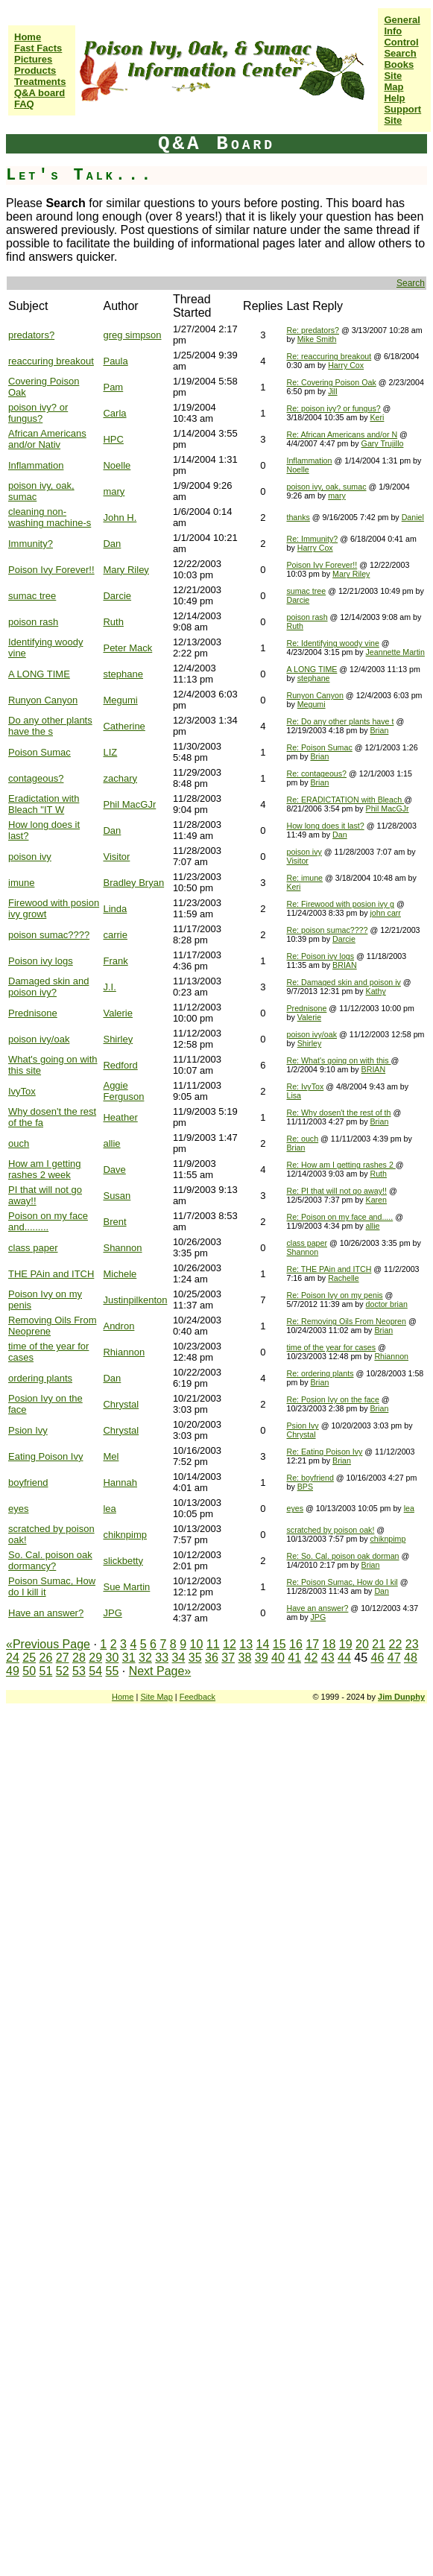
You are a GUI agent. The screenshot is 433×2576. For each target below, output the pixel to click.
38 (245, 1657)
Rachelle (343, 1277)
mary (113, 491)
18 (329, 1644)
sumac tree (32, 595)
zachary (120, 778)
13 (246, 1644)
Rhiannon (124, 1352)
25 (29, 1657)
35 (195, 1657)
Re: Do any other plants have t (340, 721)
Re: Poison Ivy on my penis (334, 1295)
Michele (119, 1273)
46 (377, 1657)
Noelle (116, 465)
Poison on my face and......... (48, 1221)
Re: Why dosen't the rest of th (338, 1112)
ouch (18, 1143)
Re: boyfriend (309, 1477)
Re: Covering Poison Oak (331, 382)
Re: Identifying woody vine (332, 643)
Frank (115, 960)
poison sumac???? (48, 934)
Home (27, 36)
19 (346, 1644)
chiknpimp (125, 1534)
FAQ (24, 104)
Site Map (393, 81)
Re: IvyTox (304, 1086)
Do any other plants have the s (50, 726)
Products (35, 70)
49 (12, 1671)
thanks (297, 517)
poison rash (33, 621)
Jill (332, 391)
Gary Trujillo (382, 443)
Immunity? (30, 543)
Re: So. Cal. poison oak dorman (342, 1555)
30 (112, 1657)
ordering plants (40, 1378)
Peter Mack (127, 648)
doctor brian (387, 1304)
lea (109, 1508)
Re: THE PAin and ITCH (328, 1269)
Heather (120, 1117)
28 (79, 1657)
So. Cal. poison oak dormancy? (50, 1560)
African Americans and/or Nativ (47, 439)
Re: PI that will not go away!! (336, 1190)
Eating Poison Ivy (45, 1456)
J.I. (109, 987)
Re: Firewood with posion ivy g (340, 903)
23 (412, 1644)
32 (145, 1657)
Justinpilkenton (135, 1300)
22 (395, 1644)
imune (21, 882)
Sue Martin (126, 1586)
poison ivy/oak (38, 1039)
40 (278, 1657)
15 (279, 1644)
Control (401, 42)
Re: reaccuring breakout (328, 356)
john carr (385, 912)
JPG (112, 1612)
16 (296, 1644)
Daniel (413, 517)
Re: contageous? (316, 773)
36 (211, 1657)
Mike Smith (317, 339)
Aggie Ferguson (123, 1091)
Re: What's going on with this (338, 1060)
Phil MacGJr (129, 804)
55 (112, 1671)
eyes (18, 1508)
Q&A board (39, 92)
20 (362, 1644)
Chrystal (121, 1404)
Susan (116, 1195)
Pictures (33, 59)
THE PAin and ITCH (51, 1273)
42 (311, 1657)
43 (328, 1657)
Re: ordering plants (319, 1373)
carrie (115, 934)
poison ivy (29, 856)
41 (294, 1657)
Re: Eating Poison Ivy (324, 1451)
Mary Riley (125, 569)
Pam (113, 387)
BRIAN (344, 965)
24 (12, 1657)
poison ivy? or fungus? (38, 413)
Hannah (120, 1482)
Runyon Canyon (43, 700)
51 (46, 1671)
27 (62, 1657)
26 (46, 1657)
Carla (114, 413)
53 (79, 1671)
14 (263, 1644)
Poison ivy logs (40, 960)
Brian (379, 730)
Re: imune (304, 877)
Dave (114, 1169)
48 (410, 1657)
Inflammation (35, 465)
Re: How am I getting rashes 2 (340, 1164)
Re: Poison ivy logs (320, 956)
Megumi (120, 700)
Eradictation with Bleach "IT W (43, 804)
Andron (118, 1326)
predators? (31, 335)
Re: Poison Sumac (319, 747)
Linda (115, 908)
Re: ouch (302, 1138)
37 (228, 1657)
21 (378, 1644)
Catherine (124, 726)
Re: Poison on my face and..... (339, 1216)
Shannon (122, 1247)
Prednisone (32, 1013)
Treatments (40, 81)
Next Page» (160, 1671)
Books (399, 64)
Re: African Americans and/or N (341, 434)
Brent (114, 1221)
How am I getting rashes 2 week (44, 1169)
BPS (305, 1486)
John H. (119, 517)
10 (196, 1644)
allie (111, 1143)
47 (394, 1657)
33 (161, 1657)
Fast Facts (38, 48)
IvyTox (22, 1091)
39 (261, 1657)
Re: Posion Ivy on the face (332, 1399)
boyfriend (28, 1482)
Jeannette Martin (395, 652)
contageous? (35, 778)
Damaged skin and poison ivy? (48, 986)
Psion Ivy (28, 1430)
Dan (112, 543)
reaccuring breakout (51, 361)
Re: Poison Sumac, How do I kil (341, 1581)
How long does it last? (325, 825)
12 (229, 1644)
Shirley (118, 1039)
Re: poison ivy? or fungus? (333, 408)
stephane (123, 674)
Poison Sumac (39, 752)
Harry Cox (346, 365)
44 (344, 1657)
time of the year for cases (331, 1347)
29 (95, 1657)
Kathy (376, 991)
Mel (110, 1456)
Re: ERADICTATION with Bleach (345, 799)
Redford (120, 1065)
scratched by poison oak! (330, 1529)
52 (62, 1671)
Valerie (118, 1013)
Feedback (197, 1696)
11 (213, 1644)
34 (179, 1657)
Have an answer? (45, 1612)
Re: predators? (312, 330)
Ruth (113, 621)
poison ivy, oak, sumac (326, 486)
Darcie (117, 595)
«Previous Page (48, 1644)
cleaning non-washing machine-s (49, 517)
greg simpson (132, 335)
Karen (376, 1199)
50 (29, 1671)
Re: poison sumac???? (326, 929)
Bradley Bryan (133, 882)
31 (129, 1657)
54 (95, 1671)
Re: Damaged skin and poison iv (343, 982)
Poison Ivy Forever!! (51, 569)
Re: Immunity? (312, 538)
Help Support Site (402, 109)
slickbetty (122, 1560)
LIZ (110, 752)
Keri (377, 417)
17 (312, 1644)
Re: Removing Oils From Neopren (346, 1321)
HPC (113, 439)
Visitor (116, 856)
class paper (32, 1247)
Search (400, 53)
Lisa (293, 1095)
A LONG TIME (39, 674)
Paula (115, 361)
